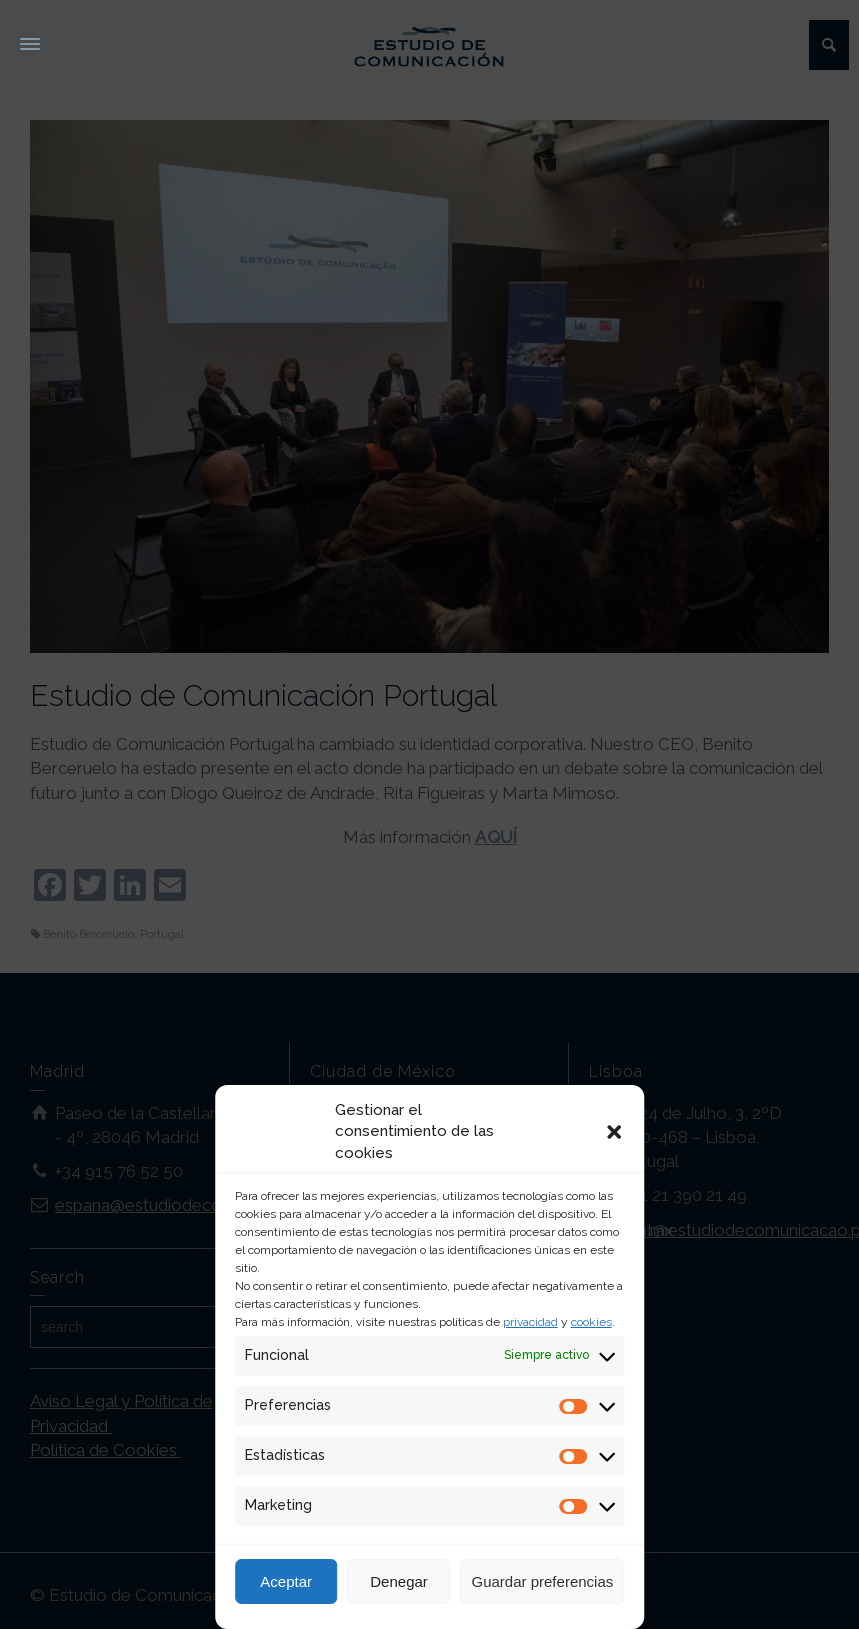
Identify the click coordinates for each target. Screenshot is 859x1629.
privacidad (530, 1322)
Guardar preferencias (543, 1581)
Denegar (399, 1581)
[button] (614, 1132)
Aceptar (286, 1581)
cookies (591, 1322)
